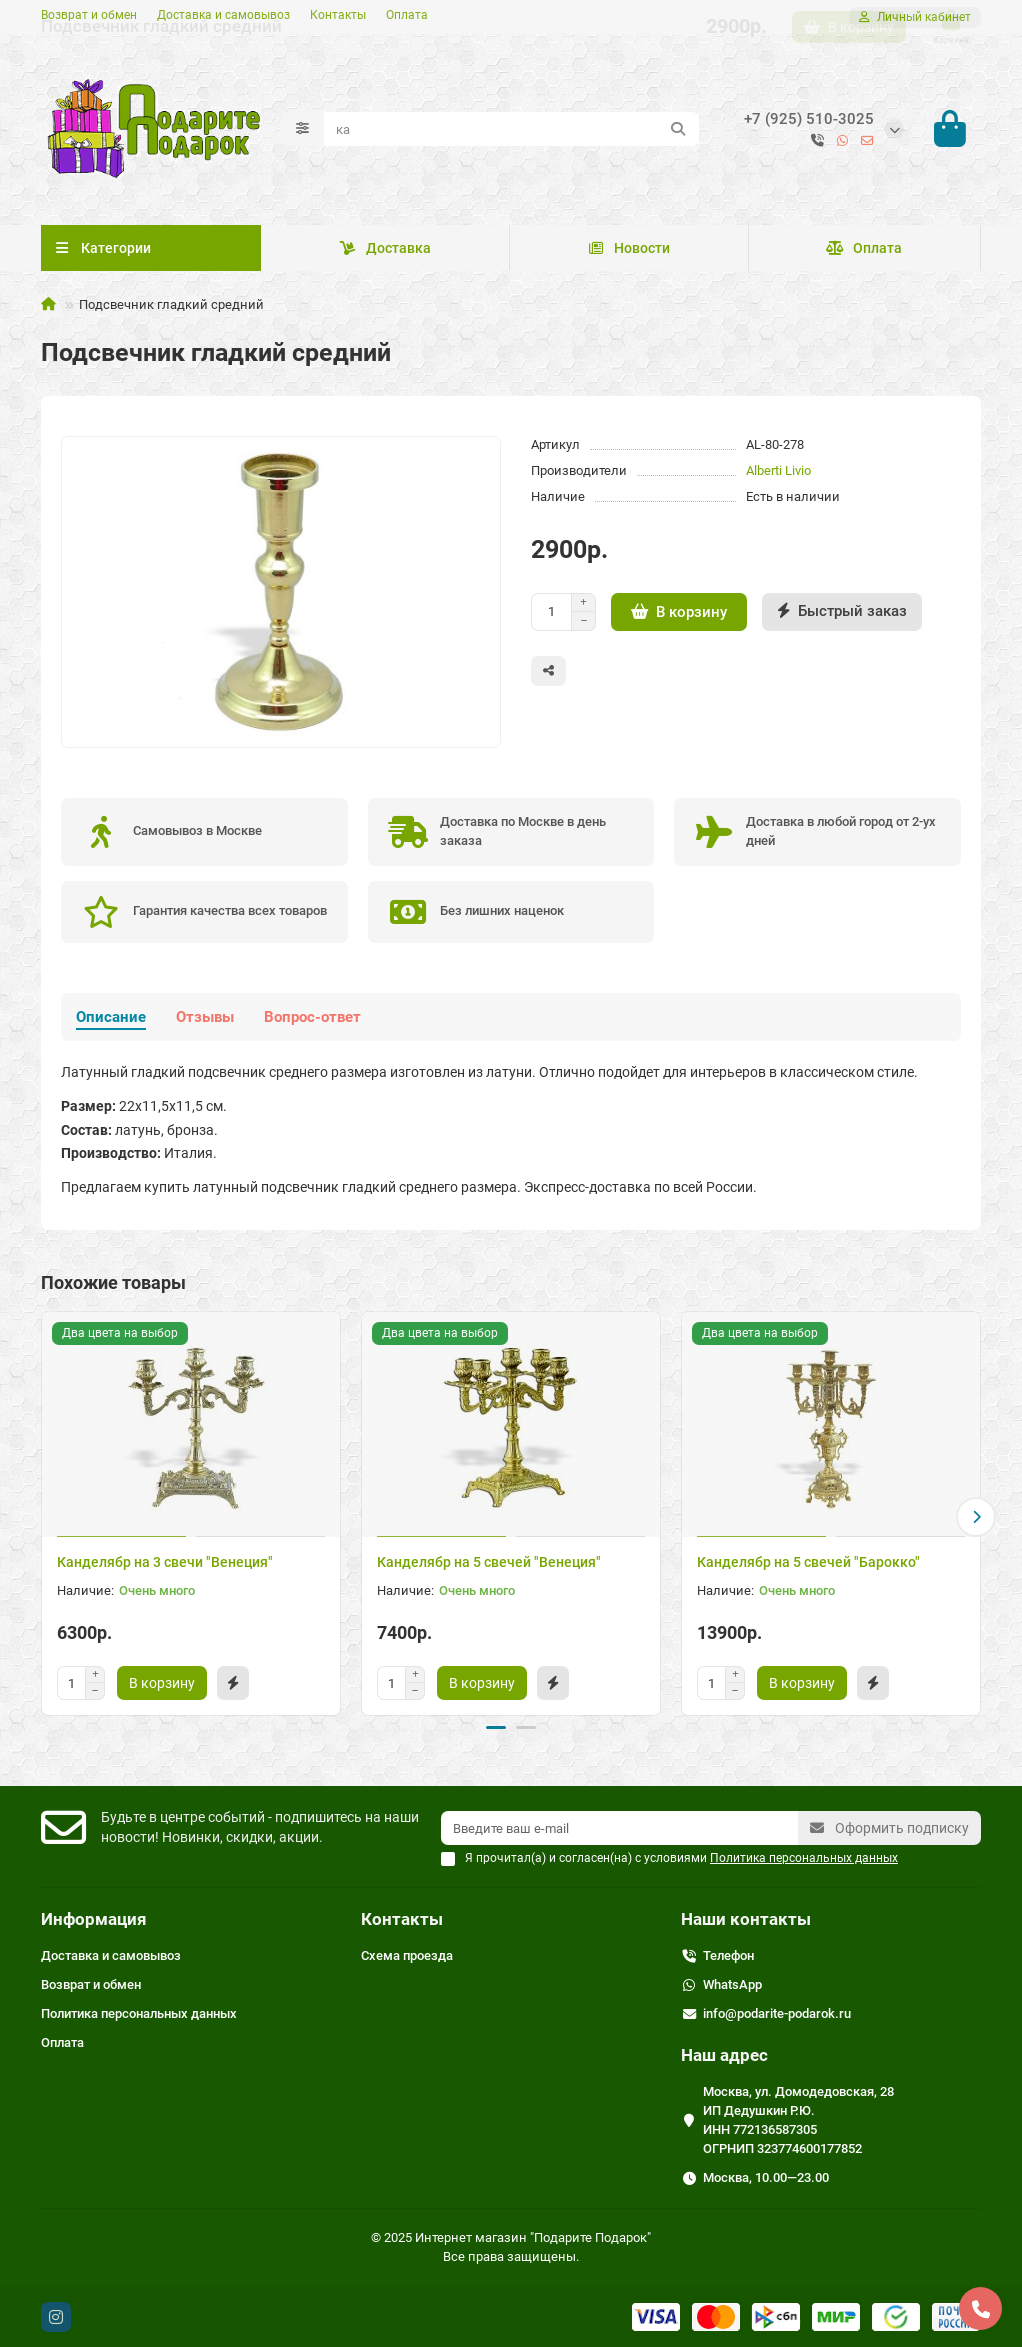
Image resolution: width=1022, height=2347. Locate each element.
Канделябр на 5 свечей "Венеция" (489, 1568)
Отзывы (205, 1023)
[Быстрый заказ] (842, 618)
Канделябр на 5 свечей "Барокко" (808, 1568)
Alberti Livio (778, 476)
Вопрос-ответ (312, 1023)
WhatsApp (732, 1984)
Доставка (385, 254)
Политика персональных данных (139, 2013)
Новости (629, 254)
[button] (976, 1520)
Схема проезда (407, 1955)
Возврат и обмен (89, 15)
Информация (94, 1919)
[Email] (619, 1828)
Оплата (407, 15)
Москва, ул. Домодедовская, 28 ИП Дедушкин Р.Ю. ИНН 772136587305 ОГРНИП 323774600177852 (798, 2120)
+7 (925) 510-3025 (809, 122)
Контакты (338, 15)
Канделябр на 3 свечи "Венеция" (165, 1568)
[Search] (511, 132)
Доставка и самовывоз (223, 15)
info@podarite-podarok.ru (777, 2013)
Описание (111, 1023)
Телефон (728, 1955)
